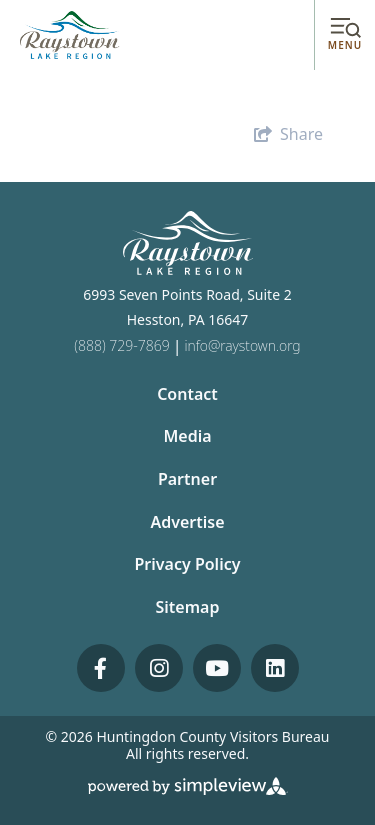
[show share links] (288, 134)
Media (187, 436)
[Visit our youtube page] (217, 668)
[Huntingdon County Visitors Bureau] (70, 34)
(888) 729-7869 (121, 345)
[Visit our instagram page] (159, 668)
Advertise (187, 522)
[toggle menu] (345, 35)
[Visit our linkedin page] (275, 668)
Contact (187, 394)
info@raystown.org (243, 345)
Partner (187, 479)
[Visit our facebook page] (101, 668)
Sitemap (188, 607)
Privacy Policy (188, 564)
